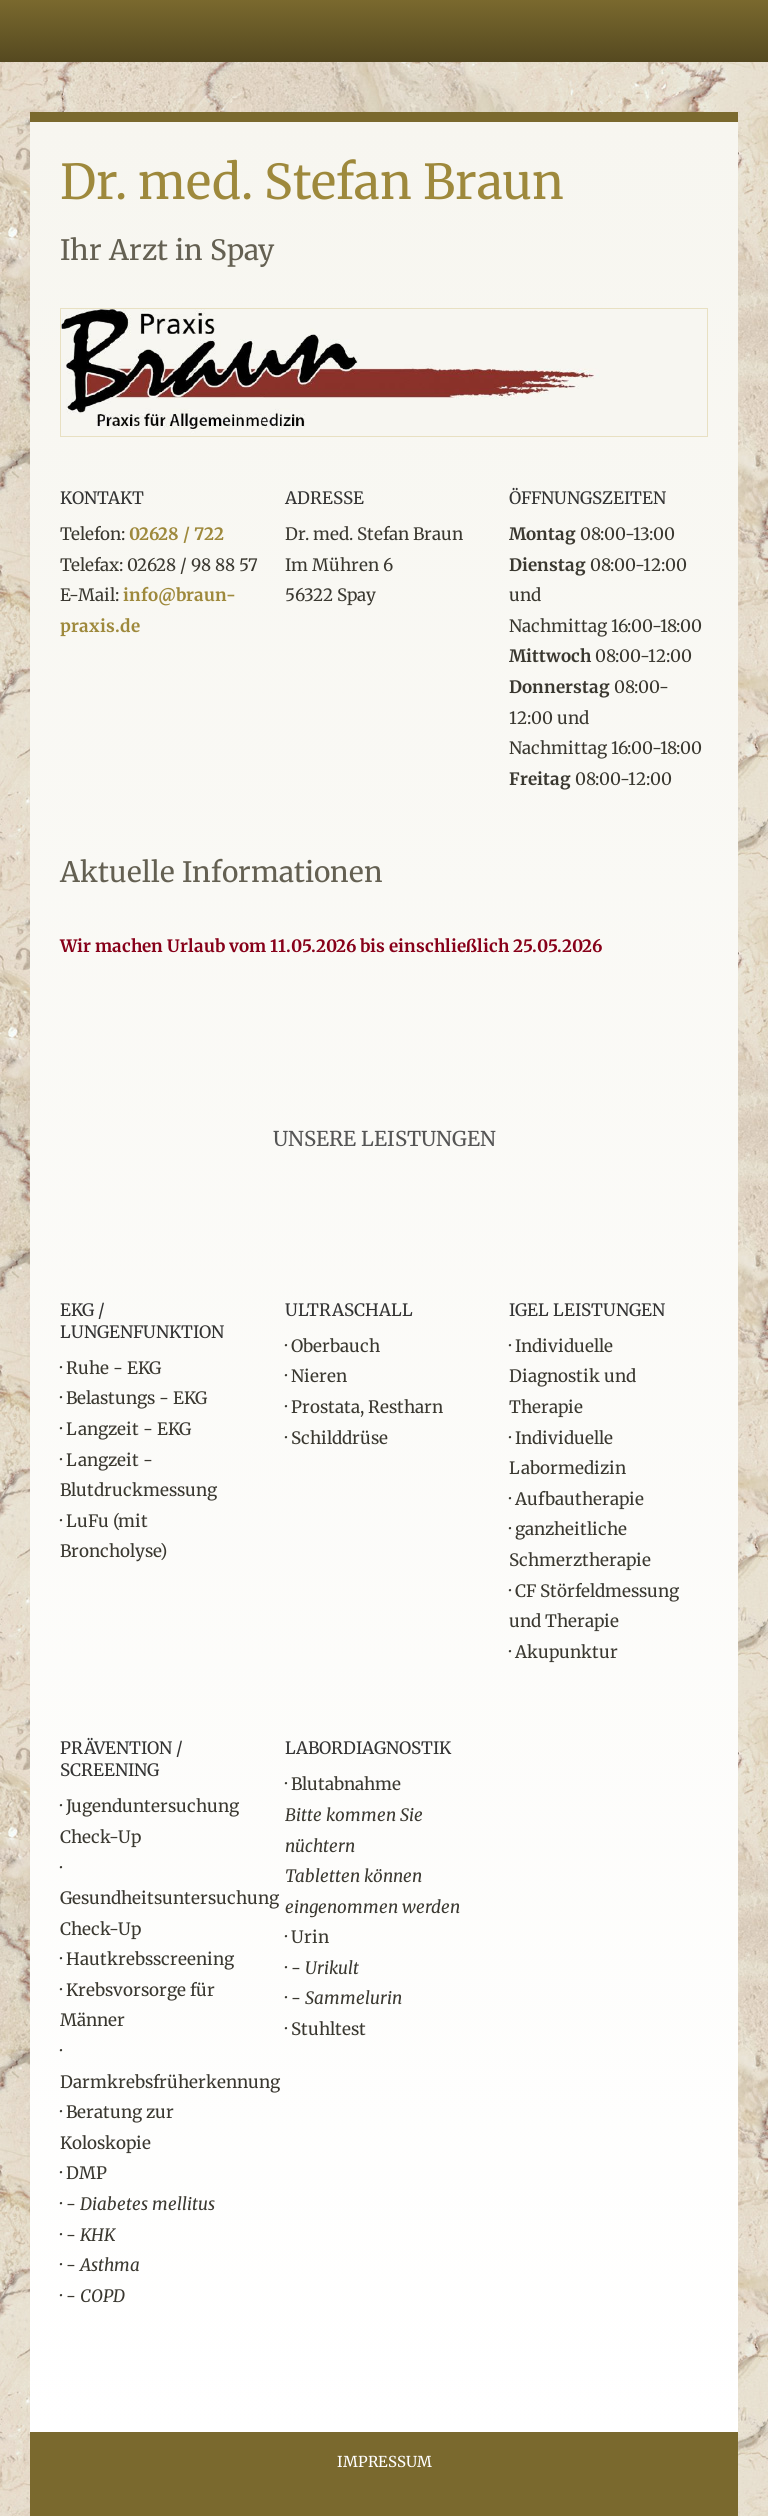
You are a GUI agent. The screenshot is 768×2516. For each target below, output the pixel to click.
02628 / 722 (176, 534)
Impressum (384, 2461)
